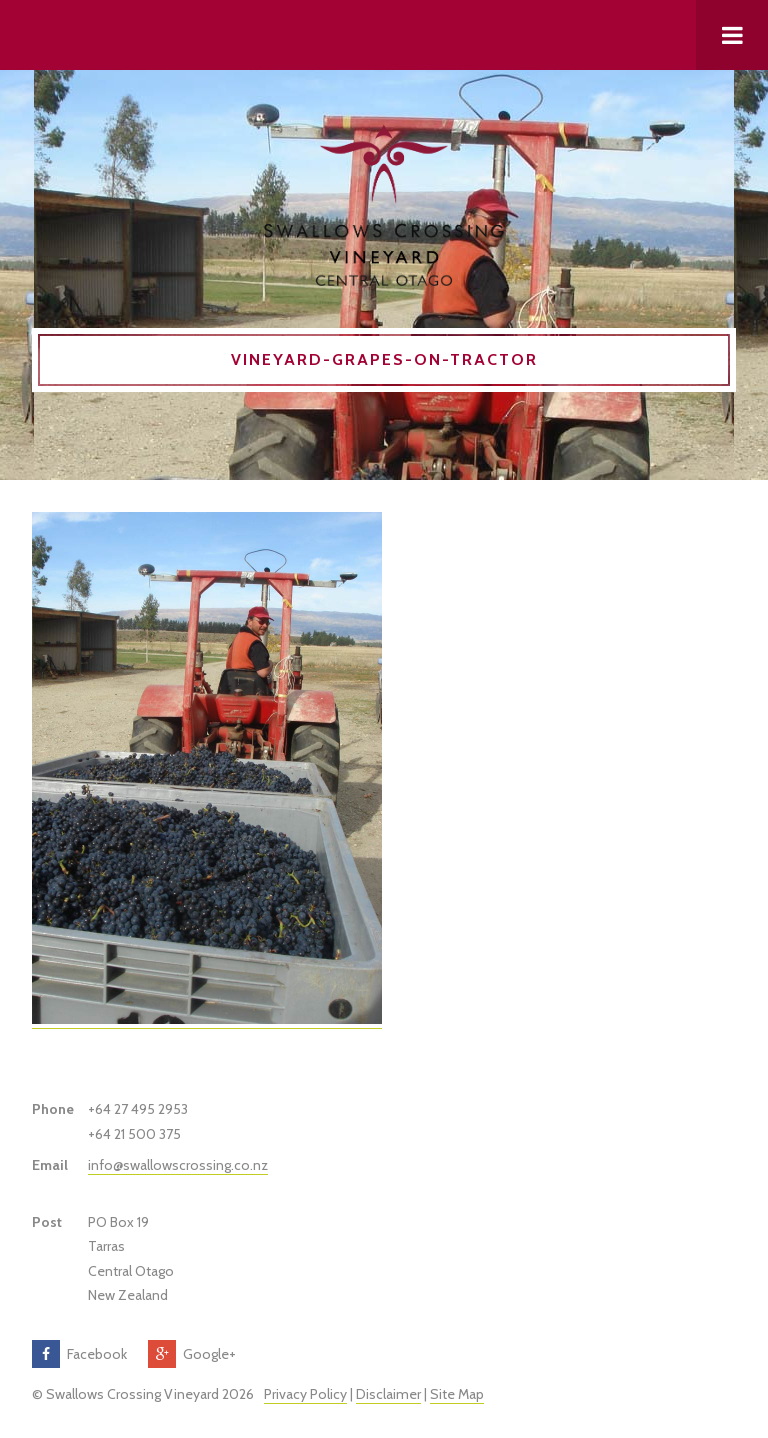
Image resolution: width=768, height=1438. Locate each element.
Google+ (209, 1354)
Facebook (97, 1354)
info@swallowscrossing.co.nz (178, 1165)
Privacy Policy (305, 1394)
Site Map (457, 1394)
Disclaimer (388, 1394)
